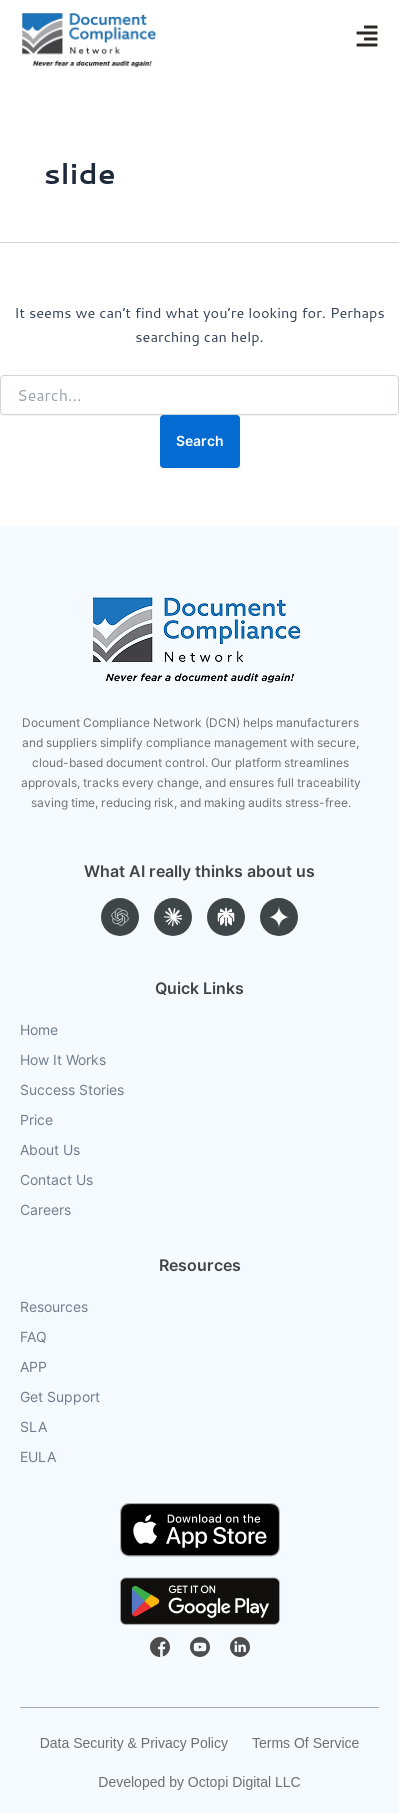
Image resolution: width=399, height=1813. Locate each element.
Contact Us (56, 1180)
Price (36, 1120)
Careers (45, 1210)
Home (39, 1030)
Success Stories (72, 1090)
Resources (54, 1307)
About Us (50, 1150)
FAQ (33, 1337)
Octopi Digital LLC (244, 1782)
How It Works (63, 1060)
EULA (38, 1457)
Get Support (60, 1397)
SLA (33, 1427)
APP (33, 1367)
